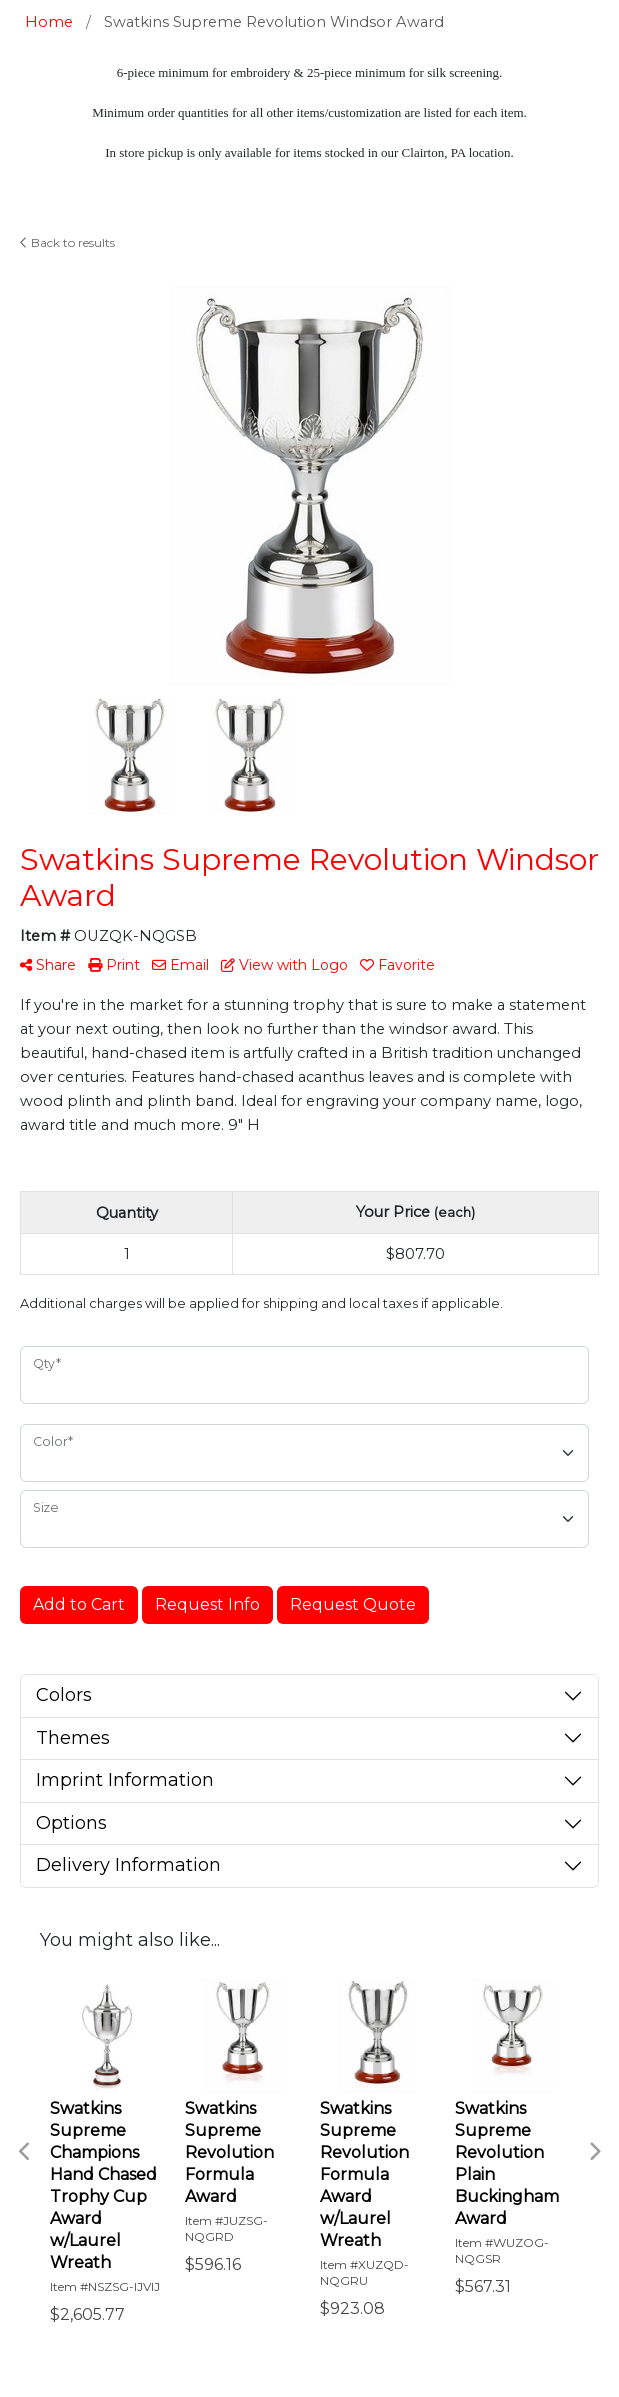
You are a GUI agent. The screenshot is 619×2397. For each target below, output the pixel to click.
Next (594, 2152)
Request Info (207, 1604)
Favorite (397, 965)
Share (48, 965)
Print (114, 965)
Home (49, 22)
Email (180, 965)
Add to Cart (79, 1604)
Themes (73, 1738)
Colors (64, 1695)
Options (71, 1823)
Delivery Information (128, 1865)
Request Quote (353, 1604)
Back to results (67, 242)
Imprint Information (125, 1780)
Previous (25, 2152)
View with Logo (284, 965)
